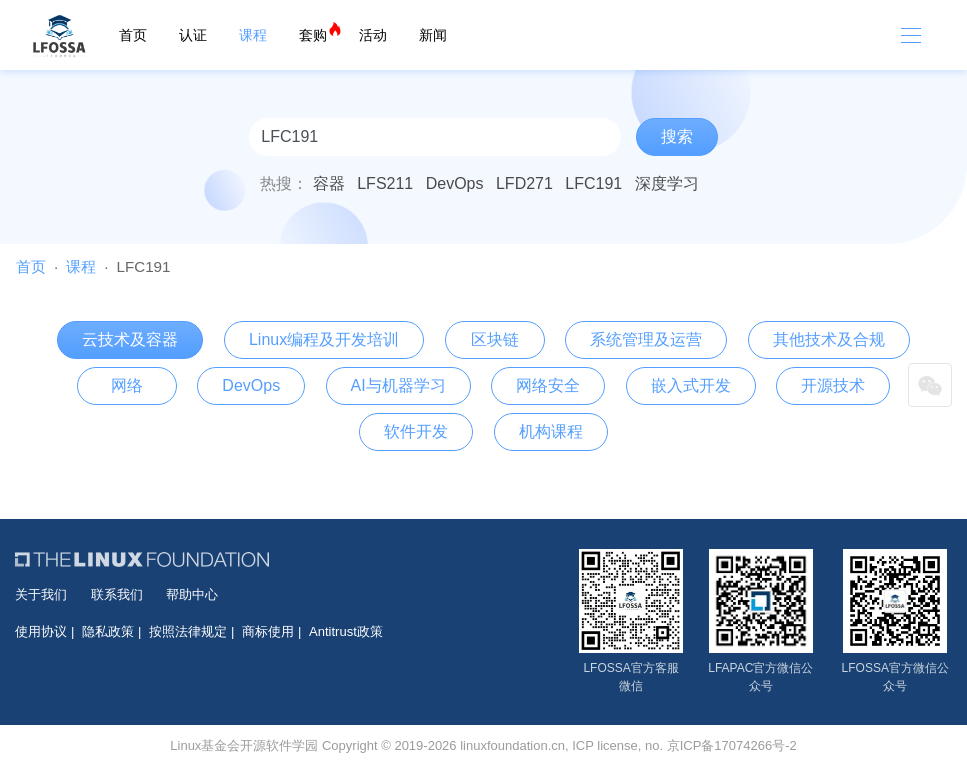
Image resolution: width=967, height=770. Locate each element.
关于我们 (41, 594)
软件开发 (416, 431)
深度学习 (667, 183)
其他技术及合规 (829, 339)
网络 (127, 385)
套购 (313, 35)
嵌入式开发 (691, 385)
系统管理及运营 (646, 339)
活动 (373, 35)
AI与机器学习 (398, 385)
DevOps (455, 183)
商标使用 (268, 631)
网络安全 (548, 385)
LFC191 (593, 183)
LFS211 (385, 183)
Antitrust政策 (346, 631)
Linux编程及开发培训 (324, 339)
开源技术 (833, 385)
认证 (193, 35)
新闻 (433, 35)
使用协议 (41, 631)
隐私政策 (108, 631)
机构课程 (551, 431)
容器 (329, 183)
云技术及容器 (130, 339)
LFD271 (524, 183)
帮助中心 (192, 594)
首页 (133, 35)
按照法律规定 (188, 631)
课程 (253, 35)
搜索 (677, 136)
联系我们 (117, 594)
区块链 (495, 339)
